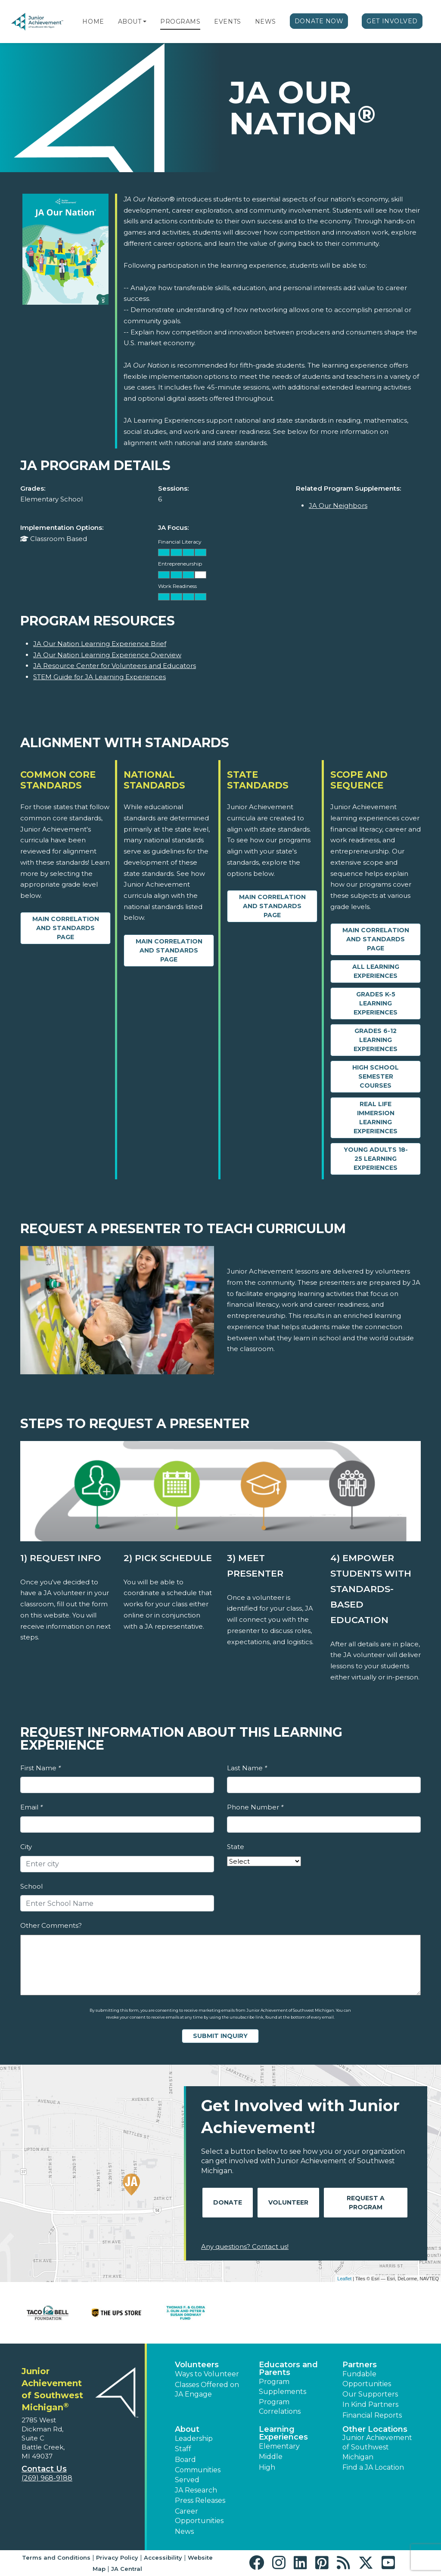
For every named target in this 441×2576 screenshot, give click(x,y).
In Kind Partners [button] (370, 2404)
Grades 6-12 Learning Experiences (376, 1040)
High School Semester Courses (375, 1076)
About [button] (187, 2429)
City (26, 1847)
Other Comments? (51, 1925)
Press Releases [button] (200, 2500)
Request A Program (366, 2202)
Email (31, 1807)
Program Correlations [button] (280, 2406)
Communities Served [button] (197, 2474)
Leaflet (344, 2278)
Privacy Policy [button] (117, 2557)
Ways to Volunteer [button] (207, 2374)
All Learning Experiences (375, 971)
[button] (144, 21)
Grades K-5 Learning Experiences (376, 1003)
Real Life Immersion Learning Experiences (376, 1117)
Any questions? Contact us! (245, 2246)
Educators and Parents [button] (288, 2368)
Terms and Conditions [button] (56, 2557)
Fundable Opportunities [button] (366, 2378)
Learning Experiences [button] (283, 2433)
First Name (40, 1768)
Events (227, 21)
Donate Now (319, 21)
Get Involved (392, 21)
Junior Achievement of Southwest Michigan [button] (377, 2447)
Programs (180, 21)
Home (93, 21)
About (130, 21)
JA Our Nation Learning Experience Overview (107, 655)
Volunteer (288, 2202)
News (265, 21)
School (31, 1886)
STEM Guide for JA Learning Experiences (99, 677)
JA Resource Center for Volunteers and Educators (114, 666)
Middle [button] (271, 2456)
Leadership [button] (194, 2438)
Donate (227, 2202)
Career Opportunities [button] (199, 2516)
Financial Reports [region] (372, 2415)
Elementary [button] (279, 2446)
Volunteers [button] (197, 2365)
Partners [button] (359, 2365)
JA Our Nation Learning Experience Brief (99, 644)
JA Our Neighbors (338, 505)
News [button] (184, 2531)
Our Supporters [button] (370, 2394)
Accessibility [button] (163, 2557)
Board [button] (185, 2459)
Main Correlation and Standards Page (65, 928)
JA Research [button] (196, 2490)
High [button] (267, 2467)
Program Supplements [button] (282, 2386)
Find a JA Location (373, 2467)
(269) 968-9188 (47, 2478)
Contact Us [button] (44, 2469)
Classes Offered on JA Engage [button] (207, 2389)
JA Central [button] (126, 2568)
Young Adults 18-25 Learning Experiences (376, 1159)
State (235, 1847)
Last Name (247, 1768)
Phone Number (255, 1807)
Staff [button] (183, 2449)
